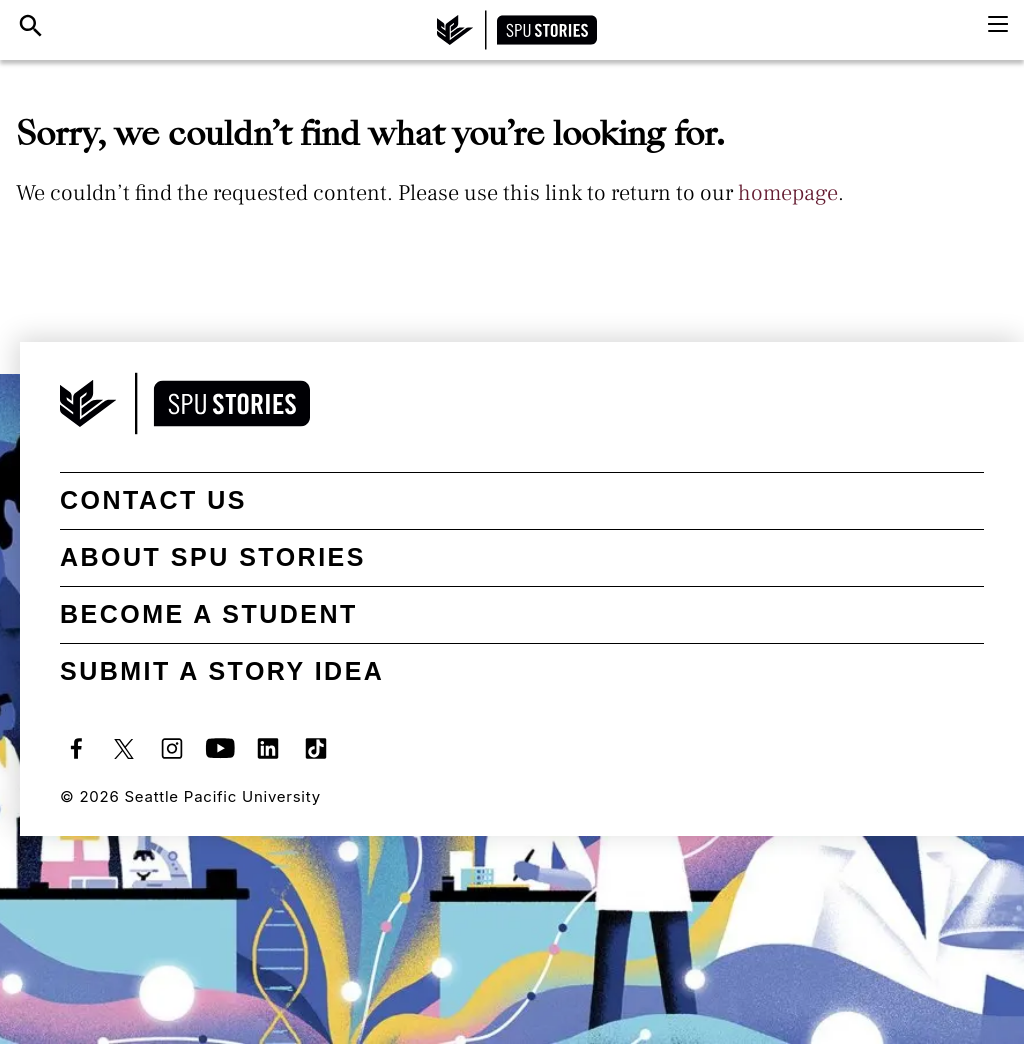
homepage (788, 193)
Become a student (209, 614)
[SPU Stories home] (517, 30)
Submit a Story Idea (222, 671)
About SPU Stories (213, 557)
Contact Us (153, 500)
